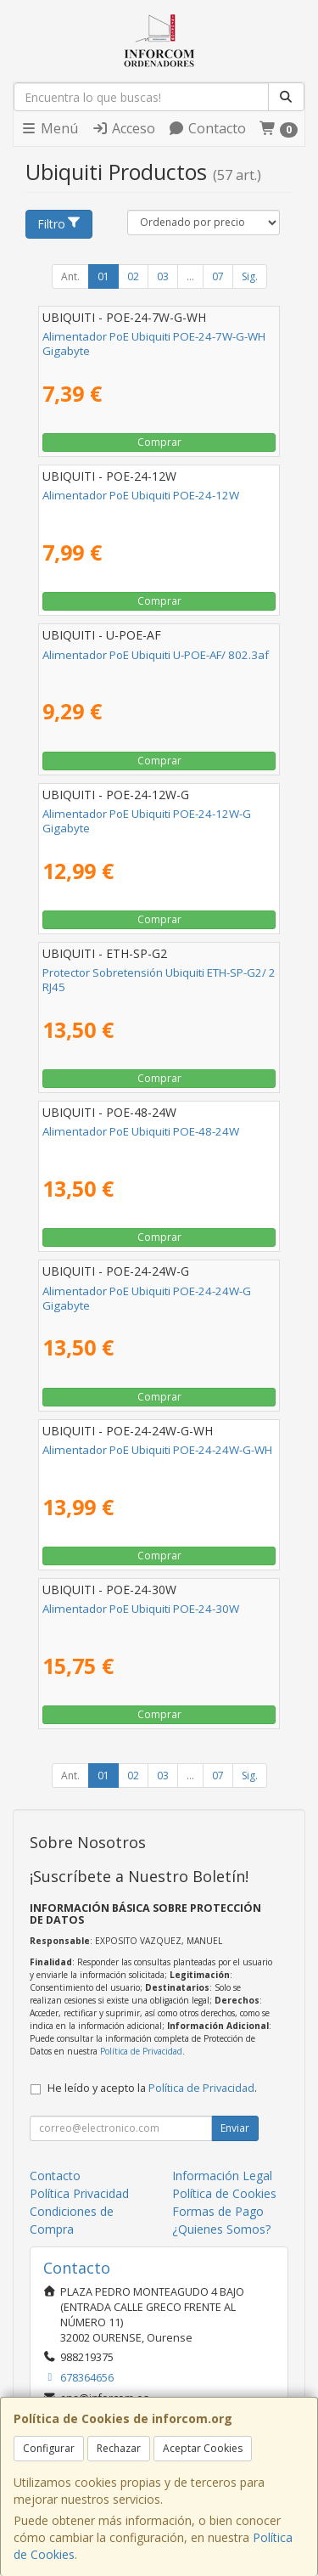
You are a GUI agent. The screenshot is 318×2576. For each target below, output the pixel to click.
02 (133, 276)
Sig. (250, 276)
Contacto (207, 128)
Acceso (123, 128)
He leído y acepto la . (152, 2088)
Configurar (49, 2448)
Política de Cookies (224, 2193)
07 (218, 276)
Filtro (59, 224)
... (190, 276)
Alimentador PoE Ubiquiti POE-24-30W (140, 1608)
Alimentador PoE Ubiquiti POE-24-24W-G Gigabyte (146, 1298)
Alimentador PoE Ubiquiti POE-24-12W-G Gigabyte (146, 821)
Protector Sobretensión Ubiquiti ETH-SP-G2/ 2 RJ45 (159, 980)
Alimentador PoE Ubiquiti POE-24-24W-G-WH (157, 1449)
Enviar (234, 2128)
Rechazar (119, 2448)
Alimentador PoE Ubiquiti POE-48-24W (140, 1131)
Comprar (159, 442)
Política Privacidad (79, 2193)
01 (103, 276)
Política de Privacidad (141, 2051)
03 (163, 276)
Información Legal (222, 2175)
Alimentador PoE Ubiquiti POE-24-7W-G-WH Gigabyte (153, 343)
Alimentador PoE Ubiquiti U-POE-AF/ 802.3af (155, 654)
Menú (49, 128)
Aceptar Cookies (203, 2448)
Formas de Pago (218, 2211)
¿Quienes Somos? (221, 2229)
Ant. (70, 276)
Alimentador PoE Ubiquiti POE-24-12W (140, 495)
